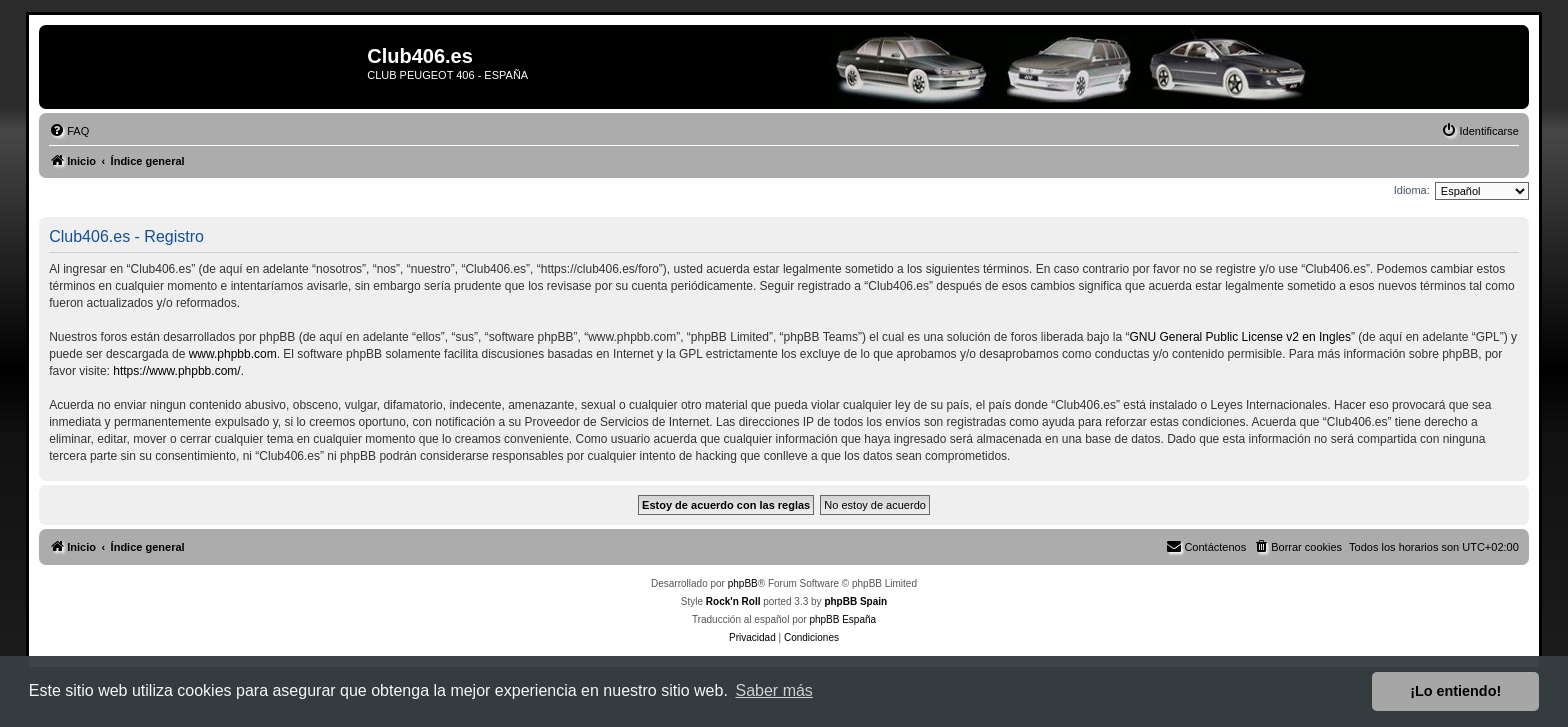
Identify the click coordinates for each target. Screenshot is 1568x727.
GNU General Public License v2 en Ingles (1240, 337)
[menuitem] (69, 131)
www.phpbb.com (233, 354)
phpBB (743, 583)
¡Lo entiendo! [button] (1455, 691)
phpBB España (842, 619)
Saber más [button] (774, 690)
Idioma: (1412, 190)
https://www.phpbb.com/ (176, 371)
